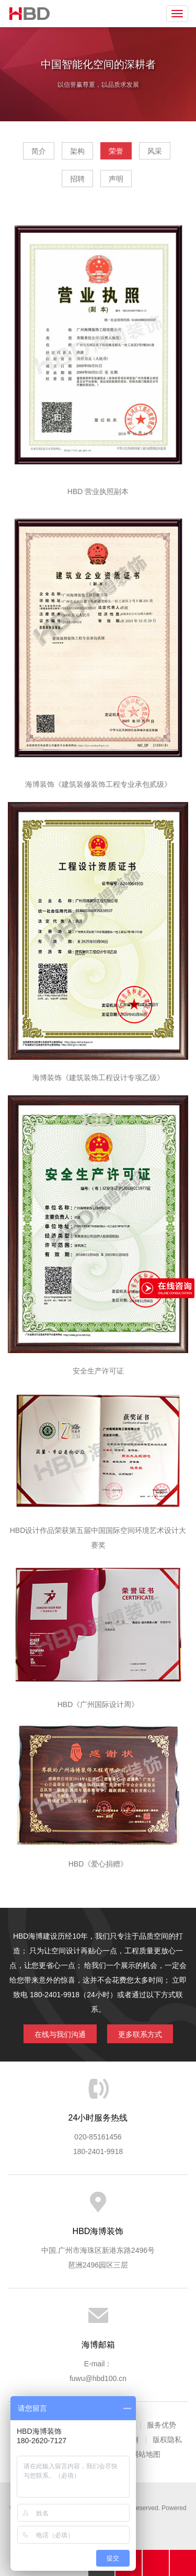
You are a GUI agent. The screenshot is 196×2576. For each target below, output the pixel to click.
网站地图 (145, 2454)
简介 (38, 151)
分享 (183, 2563)
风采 (154, 151)
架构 (77, 151)
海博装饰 (29, 13)
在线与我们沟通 (60, 2034)
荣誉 (116, 151)
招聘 (77, 179)
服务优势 (161, 2425)
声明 (116, 179)
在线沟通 (156, 2563)
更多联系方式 (140, 2034)
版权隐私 (167, 2439)
